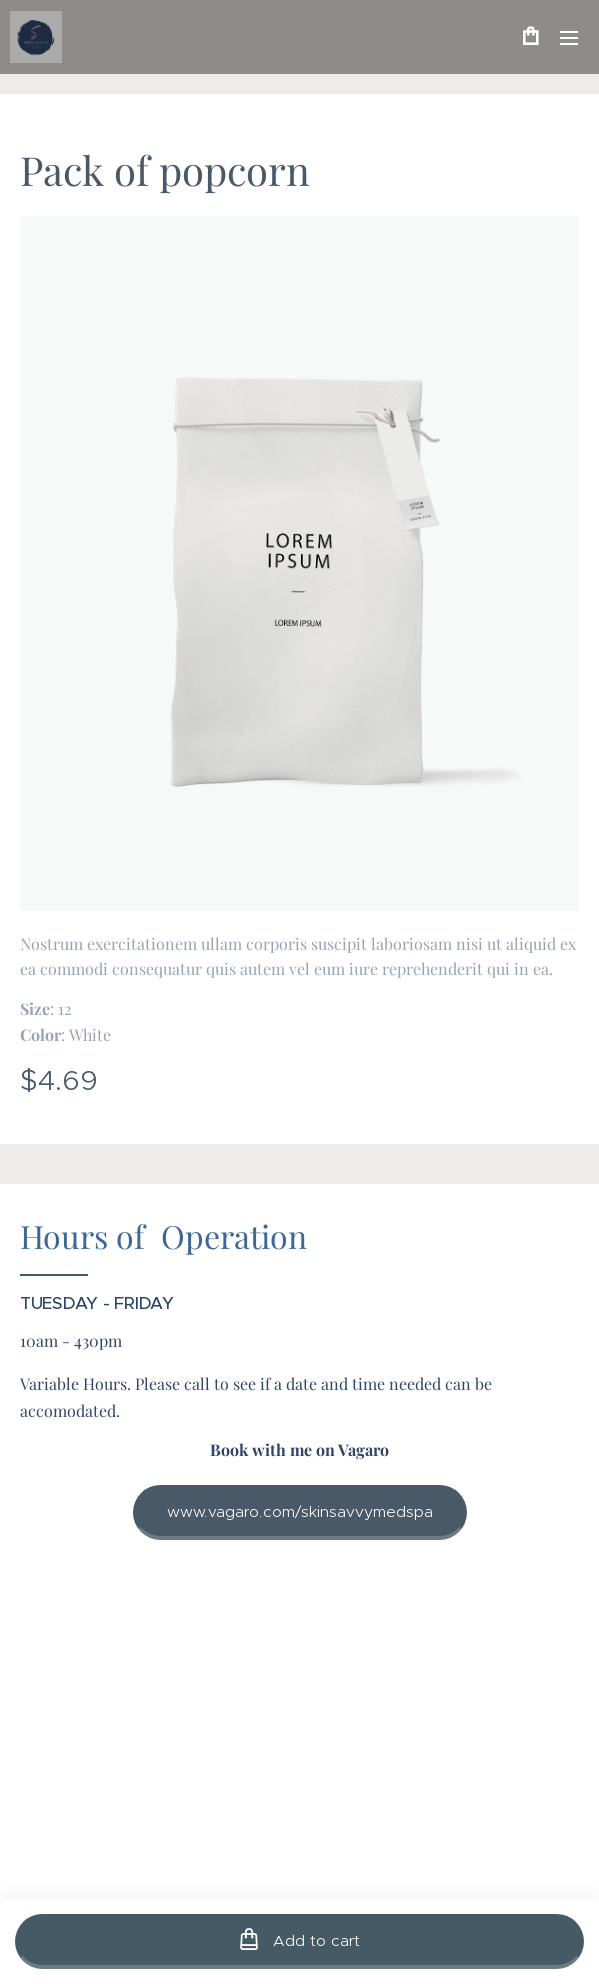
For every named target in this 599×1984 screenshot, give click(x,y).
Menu (569, 38)
